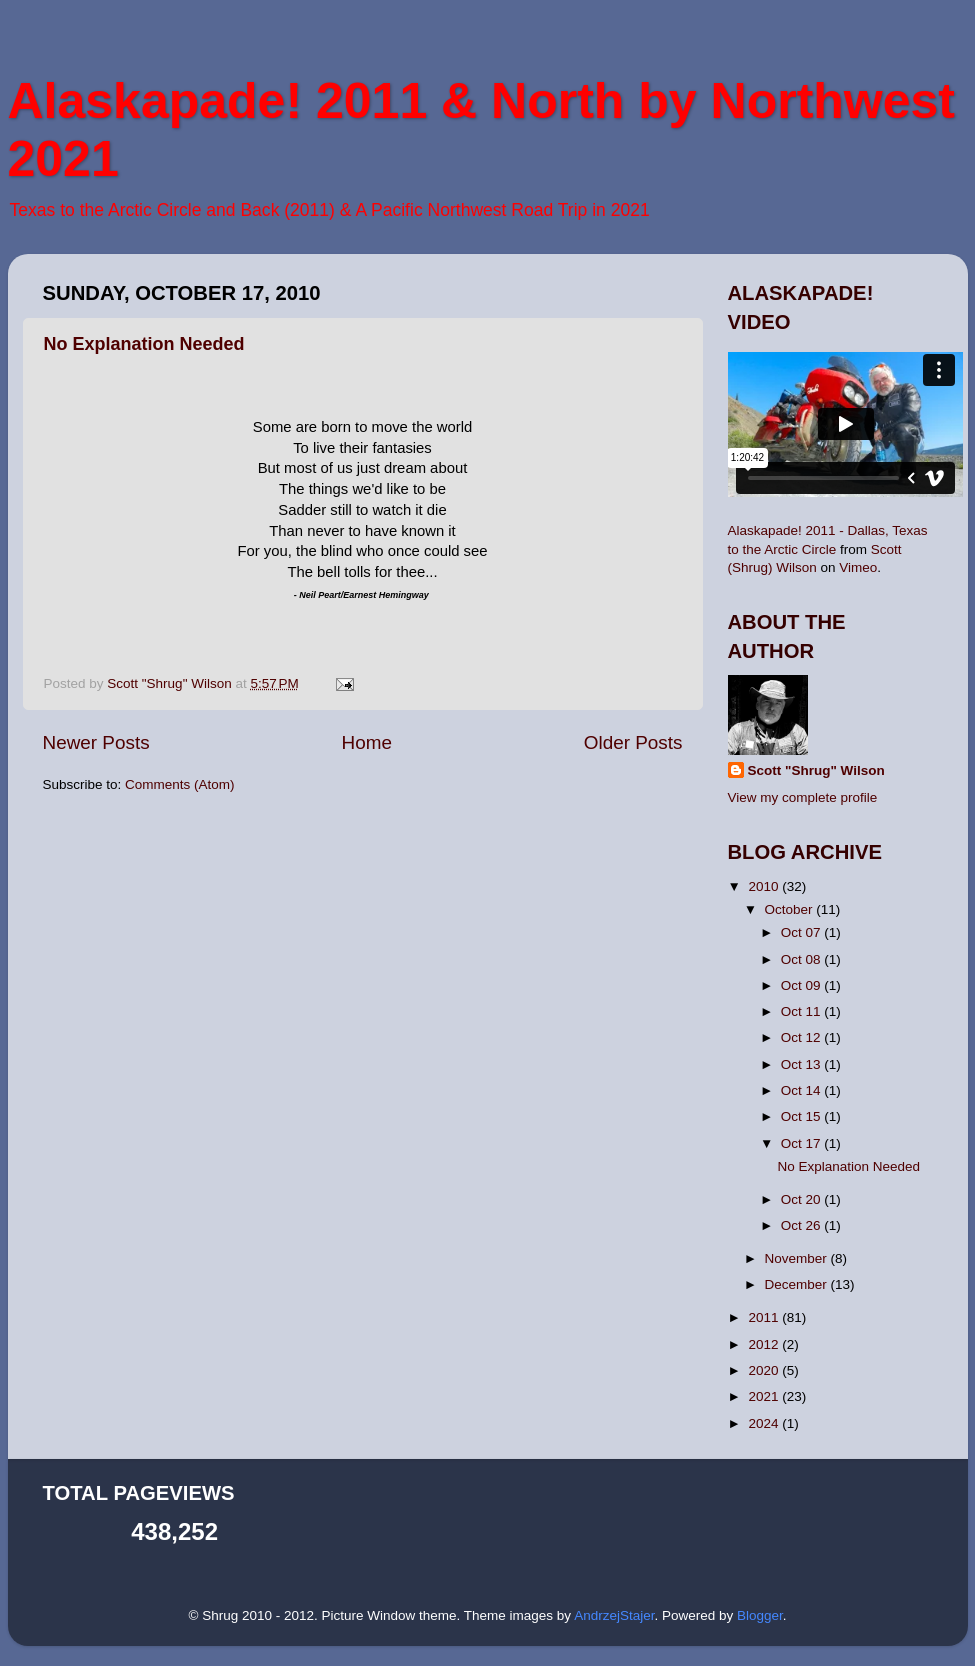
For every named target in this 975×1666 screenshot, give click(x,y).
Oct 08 (803, 959)
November (798, 1258)
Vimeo (858, 567)
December (798, 1284)
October (791, 909)
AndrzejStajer (614, 1615)
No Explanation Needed (144, 344)
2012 (765, 1344)
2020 (765, 1370)
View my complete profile (803, 797)
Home (367, 742)
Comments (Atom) (180, 784)
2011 (765, 1317)
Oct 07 (803, 932)
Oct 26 (803, 1225)
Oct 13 (803, 1064)
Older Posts (633, 742)
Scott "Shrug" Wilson (816, 770)
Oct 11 (803, 1011)
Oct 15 (803, 1116)
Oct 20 (803, 1199)
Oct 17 (803, 1143)
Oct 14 (803, 1090)
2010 (765, 886)
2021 (765, 1396)
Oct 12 (803, 1037)
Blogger (760, 1615)
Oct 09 (803, 985)
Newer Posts (96, 742)
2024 (765, 1423)
